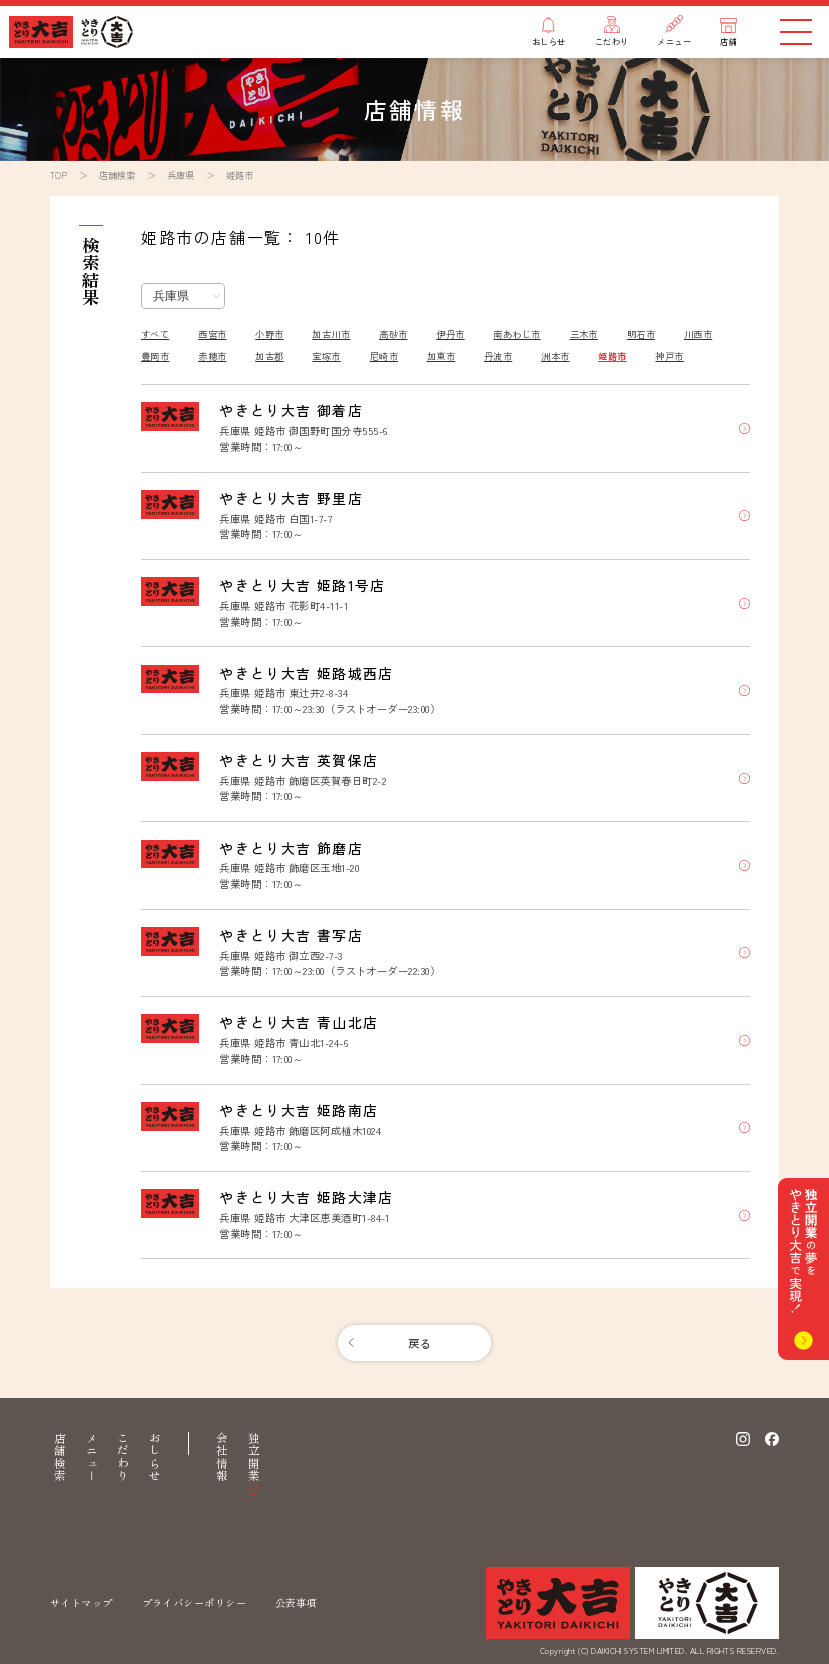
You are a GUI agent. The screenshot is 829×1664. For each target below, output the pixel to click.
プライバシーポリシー (194, 1602)
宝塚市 (326, 356)
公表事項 (296, 1602)
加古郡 (269, 356)
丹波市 (498, 356)
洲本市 (555, 356)
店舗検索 (60, 1457)
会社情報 (222, 1457)
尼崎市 (384, 356)
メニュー (92, 1457)
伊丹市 (450, 334)
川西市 (698, 334)
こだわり (123, 1457)
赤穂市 (212, 356)
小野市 (269, 334)
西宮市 (212, 334)
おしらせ (155, 1457)
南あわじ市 (516, 334)
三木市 (584, 334)
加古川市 (331, 334)
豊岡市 (155, 356)
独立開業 (254, 1457)
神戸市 (669, 356)
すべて (155, 334)
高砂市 (393, 334)
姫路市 (612, 356)
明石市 (641, 334)
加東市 (441, 356)
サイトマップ (81, 1602)
